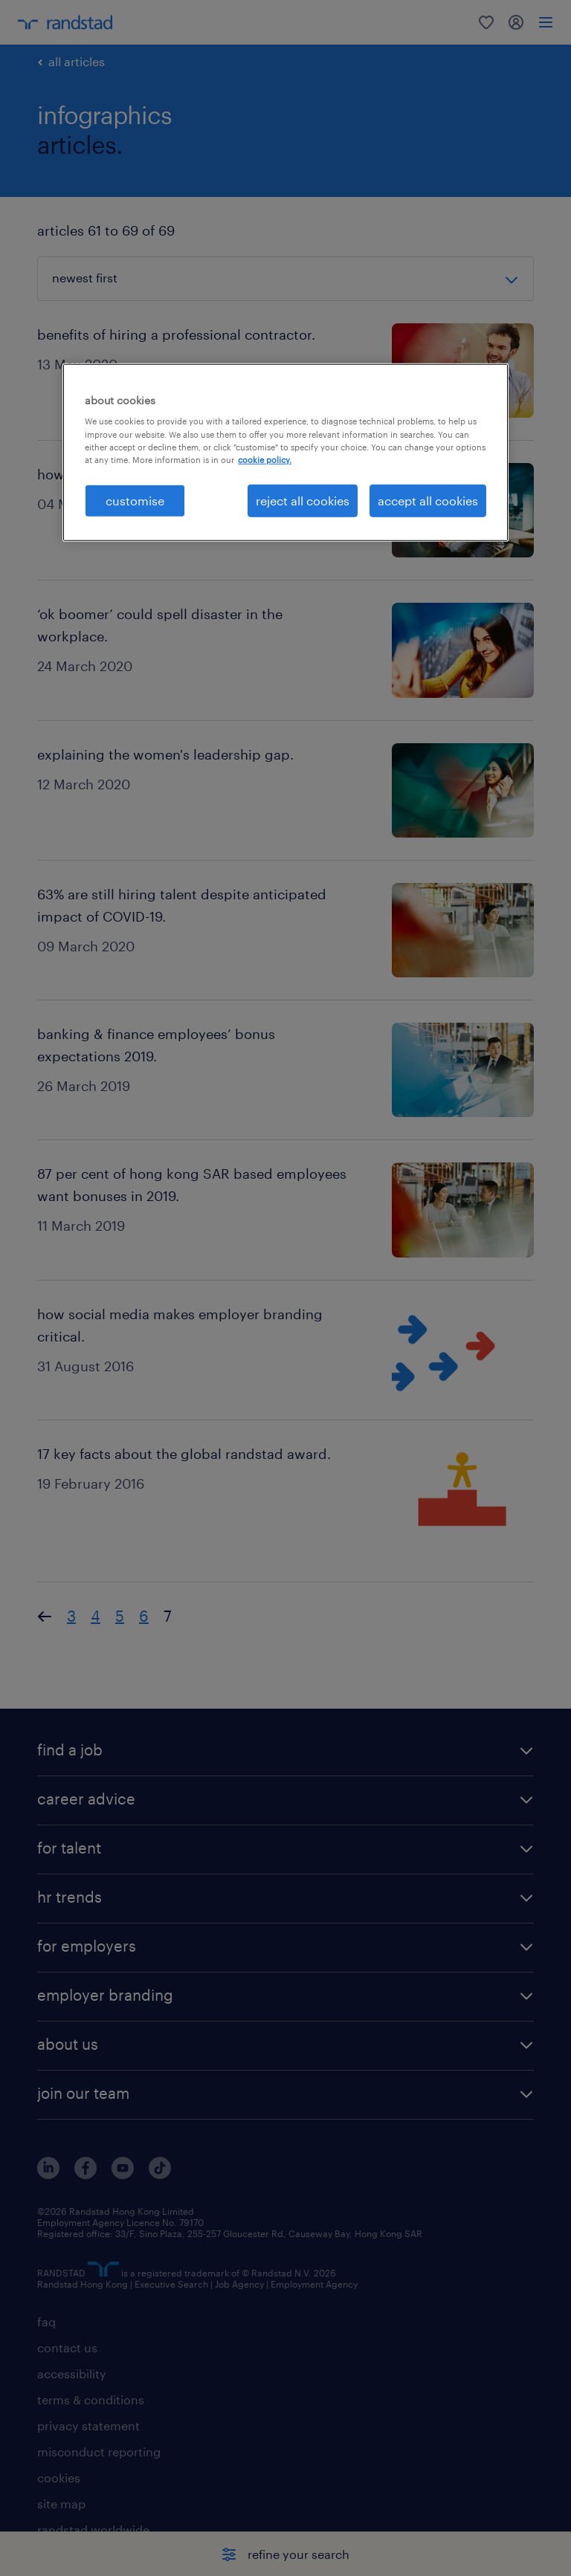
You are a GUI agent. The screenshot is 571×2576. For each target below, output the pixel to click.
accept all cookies (428, 500)
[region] (285, 452)
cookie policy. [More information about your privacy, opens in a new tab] (264, 459)
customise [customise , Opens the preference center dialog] (135, 500)
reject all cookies (302, 500)
